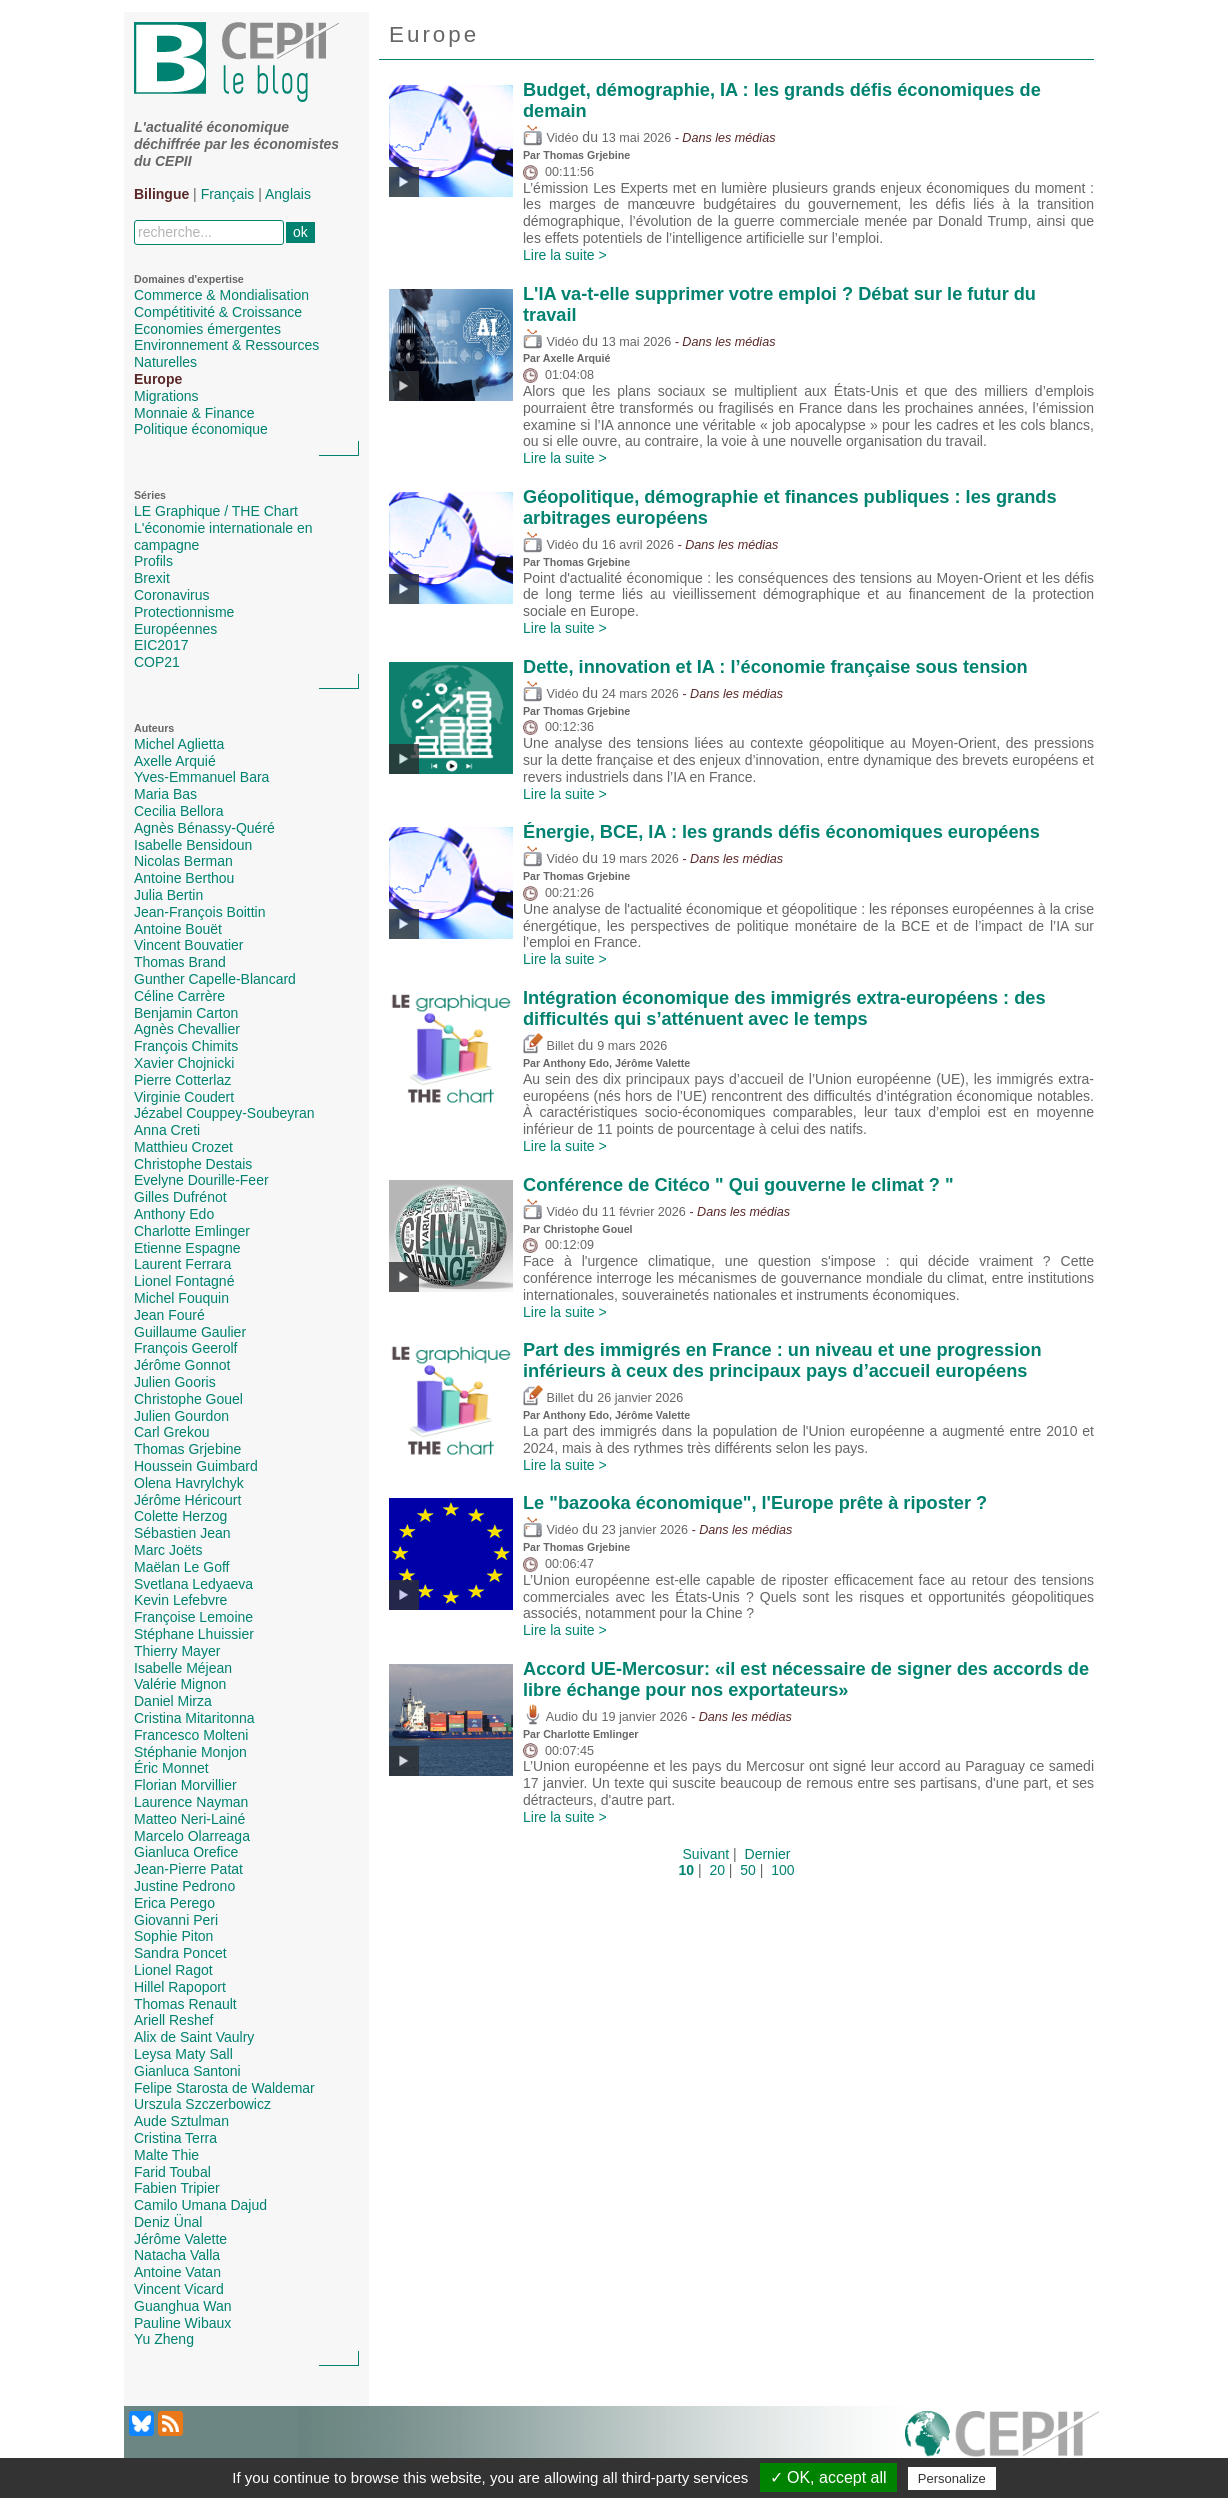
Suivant (706, 1854)
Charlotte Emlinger (192, 1231)
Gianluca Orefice (186, 1852)
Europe (158, 379)
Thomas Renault (185, 2004)
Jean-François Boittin (200, 912)
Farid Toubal (172, 2172)
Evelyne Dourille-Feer (201, 1180)
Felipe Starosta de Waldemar (224, 2088)
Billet (548, 1046)
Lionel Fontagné (184, 1281)
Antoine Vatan (177, 2272)
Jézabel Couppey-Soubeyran (224, 1113)
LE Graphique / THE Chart (216, 511)
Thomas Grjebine (187, 1449)
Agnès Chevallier (187, 1029)
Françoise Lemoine (193, 1617)
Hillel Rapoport (180, 1987)
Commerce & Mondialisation (221, 295)
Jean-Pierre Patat (188, 1869)
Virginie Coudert (184, 1097)
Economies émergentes (207, 329)
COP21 (157, 662)
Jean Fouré (169, 1315)
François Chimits (186, 1046)
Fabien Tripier (177, 2188)
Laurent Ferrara (182, 1264)
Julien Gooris (175, 1382)
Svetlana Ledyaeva (193, 1584)
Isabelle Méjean (183, 1668)
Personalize (952, 2478)
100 (782, 1870)
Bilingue (161, 194)
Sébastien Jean (182, 1533)
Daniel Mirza (173, 1701)
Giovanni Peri (176, 1920)
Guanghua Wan (183, 2306)
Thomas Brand (180, 962)
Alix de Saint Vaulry (194, 2037)
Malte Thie (166, 2155)
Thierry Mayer (177, 1651)
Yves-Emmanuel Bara (201, 777)
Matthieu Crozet (183, 1147)
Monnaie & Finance (194, 413)
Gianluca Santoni (187, 2071)
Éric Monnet (171, 1768)
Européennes (175, 629)
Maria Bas (165, 794)
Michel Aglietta (179, 744)
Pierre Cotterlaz (182, 1080)
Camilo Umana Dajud (200, 2205)
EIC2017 (161, 645)
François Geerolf (185, 1348)
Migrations (166, 396)
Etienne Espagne (187, 1248)
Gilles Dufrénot (180, 1197)
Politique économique (201, 429)
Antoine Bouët (178, 929)
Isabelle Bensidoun (193, 845)
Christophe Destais (193, 1164)
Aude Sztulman (181, 2121)
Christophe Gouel (188, 1399)
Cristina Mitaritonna (194, 1718)
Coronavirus (171, 595)
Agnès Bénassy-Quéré (204, 828)
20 (717, 1870)
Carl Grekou (171, 1432)
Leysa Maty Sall (183, 2054)
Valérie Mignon (180, 1684)
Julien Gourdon (181, 1416)
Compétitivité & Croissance (218, 312)
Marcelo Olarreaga (192, 1836)
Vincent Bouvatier (188, 945)
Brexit (152, 578)
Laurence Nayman (191, 1802)
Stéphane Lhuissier (194, 1634)
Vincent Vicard (179, 2289)
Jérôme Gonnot (182, 1365)
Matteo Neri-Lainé (189, 1819)
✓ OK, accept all (828, 2477)
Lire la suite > (565, 255)
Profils (153, 561)
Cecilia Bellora (178, 811)
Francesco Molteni (191, 1735)
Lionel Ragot (173, 1970)
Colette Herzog (180, 1516)
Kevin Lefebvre (180, 1600)
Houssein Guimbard (196, 1466)
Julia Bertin (168, 895)
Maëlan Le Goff (181, 1567)
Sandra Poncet (180, 1953)
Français (228, 194)
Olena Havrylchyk (189, 1483)
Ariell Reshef (173, 2020)
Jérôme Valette (180, 2239)
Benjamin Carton (186, 1013)
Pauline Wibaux (182, 2323)
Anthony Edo (174, 1214)
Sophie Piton (173, 1936)
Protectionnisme (184, 612)
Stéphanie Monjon (190, 1752)
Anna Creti (167, 1130)
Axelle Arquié (175, 761)
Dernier (768, 1854)
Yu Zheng (164, 2339)
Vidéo (550, 138)
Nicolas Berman (183, 861)
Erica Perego (174, 1903)
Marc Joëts (168, 1550)
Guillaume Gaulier (190, 1332)
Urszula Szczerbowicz (202, 2104)
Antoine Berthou (184, 878)
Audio (550, 1717)
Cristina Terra (175, 2138)
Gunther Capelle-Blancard (215, 979)
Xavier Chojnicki (184, 1063)
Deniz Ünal (168, 2222)
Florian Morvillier (185, 1785)
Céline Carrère (179, 996)
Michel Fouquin (181, 1298)
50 (748, 1870)
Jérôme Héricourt (187, 1500)
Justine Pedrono (184, 1886)
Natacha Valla (177, 2255)
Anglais (288, 194)
